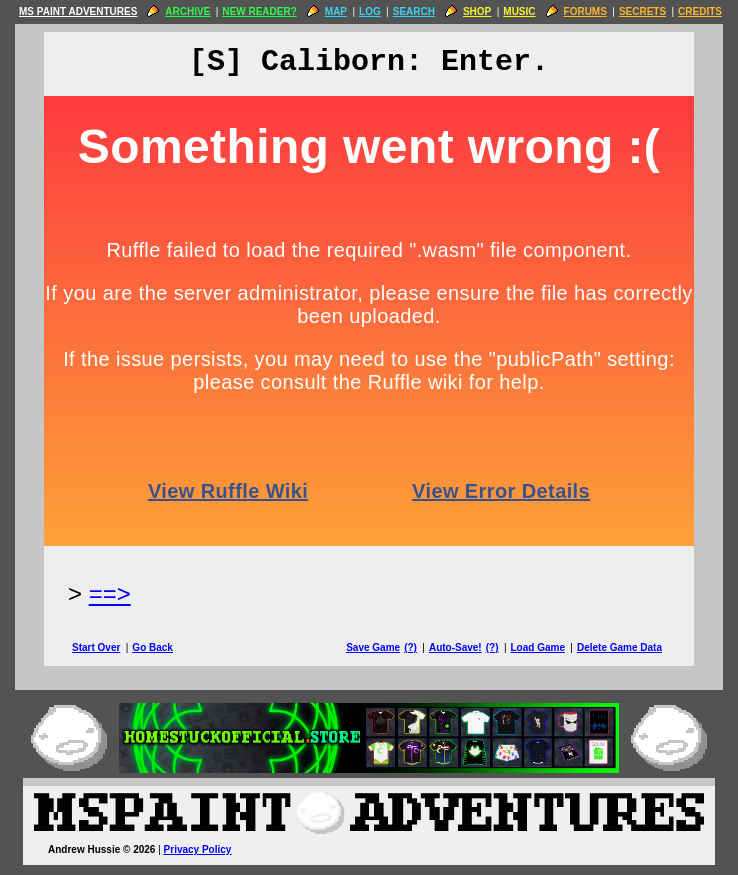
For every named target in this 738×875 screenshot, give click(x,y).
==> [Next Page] (110, 593)
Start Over (96, 647)
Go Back (152, 647)
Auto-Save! (455, 647)
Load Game (537, 647)
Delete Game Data (619, 647)
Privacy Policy (198, 849)
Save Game (373, 647)
